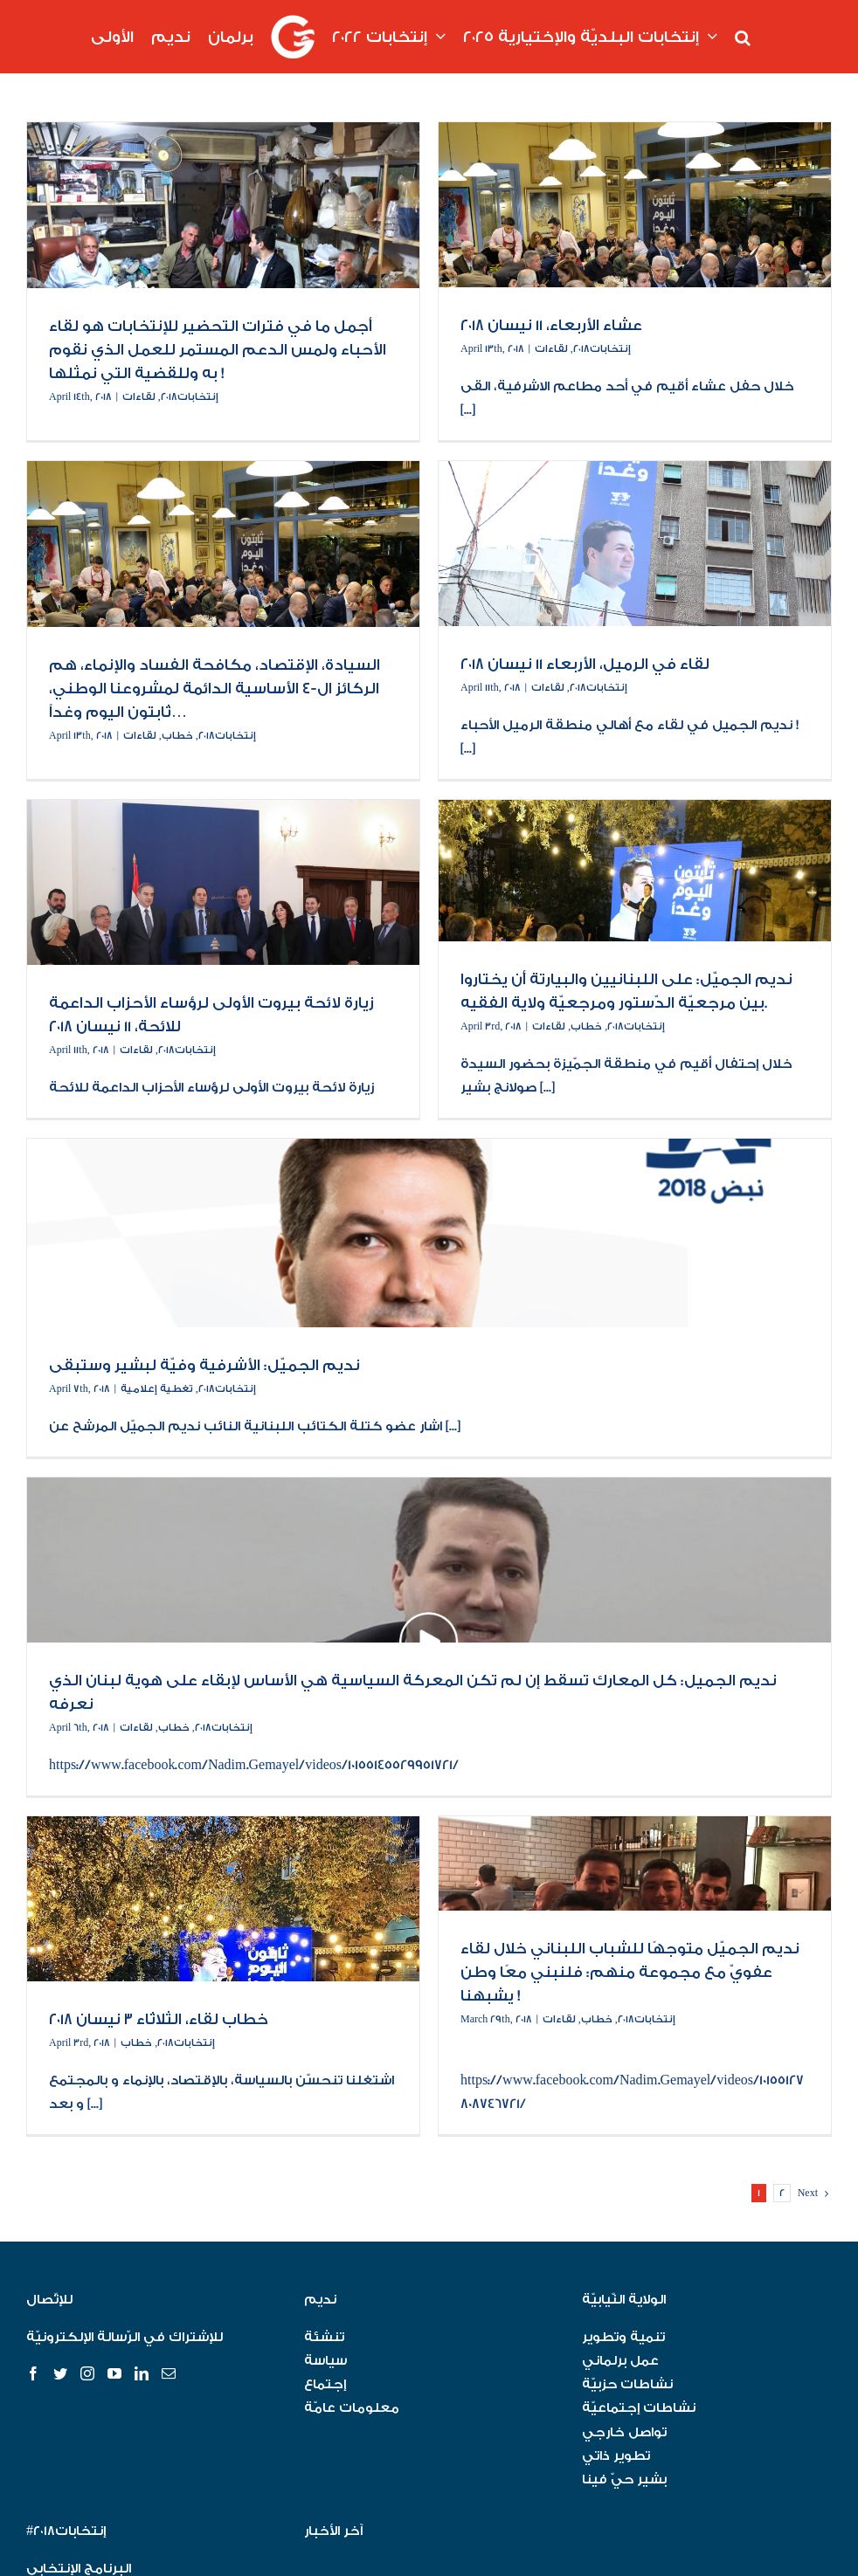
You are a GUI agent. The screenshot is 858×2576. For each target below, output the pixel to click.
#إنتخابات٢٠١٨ (66, 2531)
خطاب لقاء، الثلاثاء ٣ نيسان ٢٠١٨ (158, 2019)
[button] (743, 36)
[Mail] (169, 2373)
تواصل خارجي (624, 2432)
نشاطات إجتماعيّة (638, 2407)
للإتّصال (49, 2299)
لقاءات (139, 397)
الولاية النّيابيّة (624, 2299)
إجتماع (325, 2384)
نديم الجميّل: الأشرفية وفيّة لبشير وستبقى (204, 1365)
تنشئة (324, 2337)
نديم (320, 2299)
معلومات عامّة (351, 2407)
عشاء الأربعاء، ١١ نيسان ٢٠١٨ (551, 325)
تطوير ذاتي (616, 2456)
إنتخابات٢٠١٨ (189, 397)
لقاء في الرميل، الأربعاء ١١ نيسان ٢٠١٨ (584, 664)
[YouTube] (114, 2373)
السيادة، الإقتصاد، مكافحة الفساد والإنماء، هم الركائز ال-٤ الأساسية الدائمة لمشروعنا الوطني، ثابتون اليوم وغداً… (214, 688)
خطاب (177, 735)
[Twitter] (60, 2373)
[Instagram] (87, 2373)
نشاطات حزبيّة (627, 2384)
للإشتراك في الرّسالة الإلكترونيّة (124, 2337)
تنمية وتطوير (623, 2337)
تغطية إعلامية (157, 1389)
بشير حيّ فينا (624, 2479)
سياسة (325, 2360)
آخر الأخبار (333, 2531)
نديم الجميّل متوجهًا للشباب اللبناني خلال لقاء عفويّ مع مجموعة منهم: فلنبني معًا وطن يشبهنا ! (629, 1972)
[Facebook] (33, 2373)
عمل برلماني (620, 2360)
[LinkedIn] (142, 2373)
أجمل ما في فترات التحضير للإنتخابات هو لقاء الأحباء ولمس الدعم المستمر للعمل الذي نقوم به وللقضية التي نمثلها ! (217, 350)
